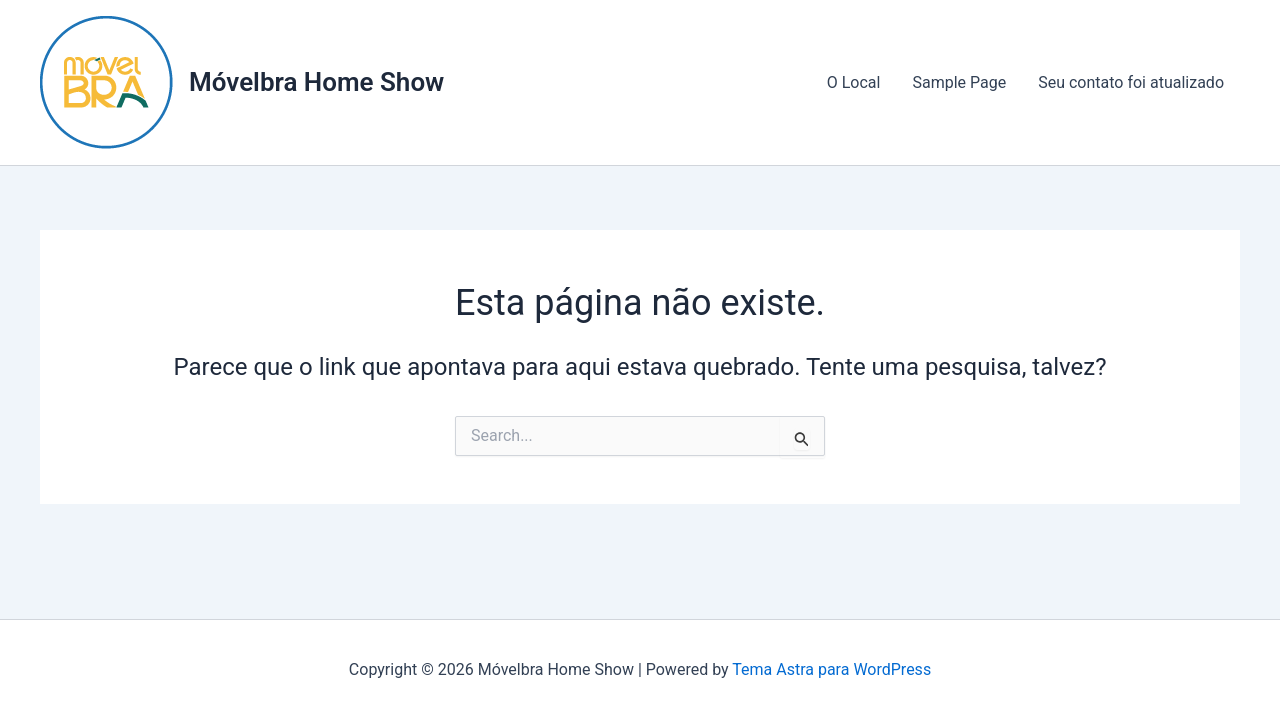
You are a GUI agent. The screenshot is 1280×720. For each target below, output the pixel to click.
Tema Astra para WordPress (831, 669)
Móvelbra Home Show (316, 82)
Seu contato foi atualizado (1131, 82)
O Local (854, 82)
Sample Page (959, 82)
